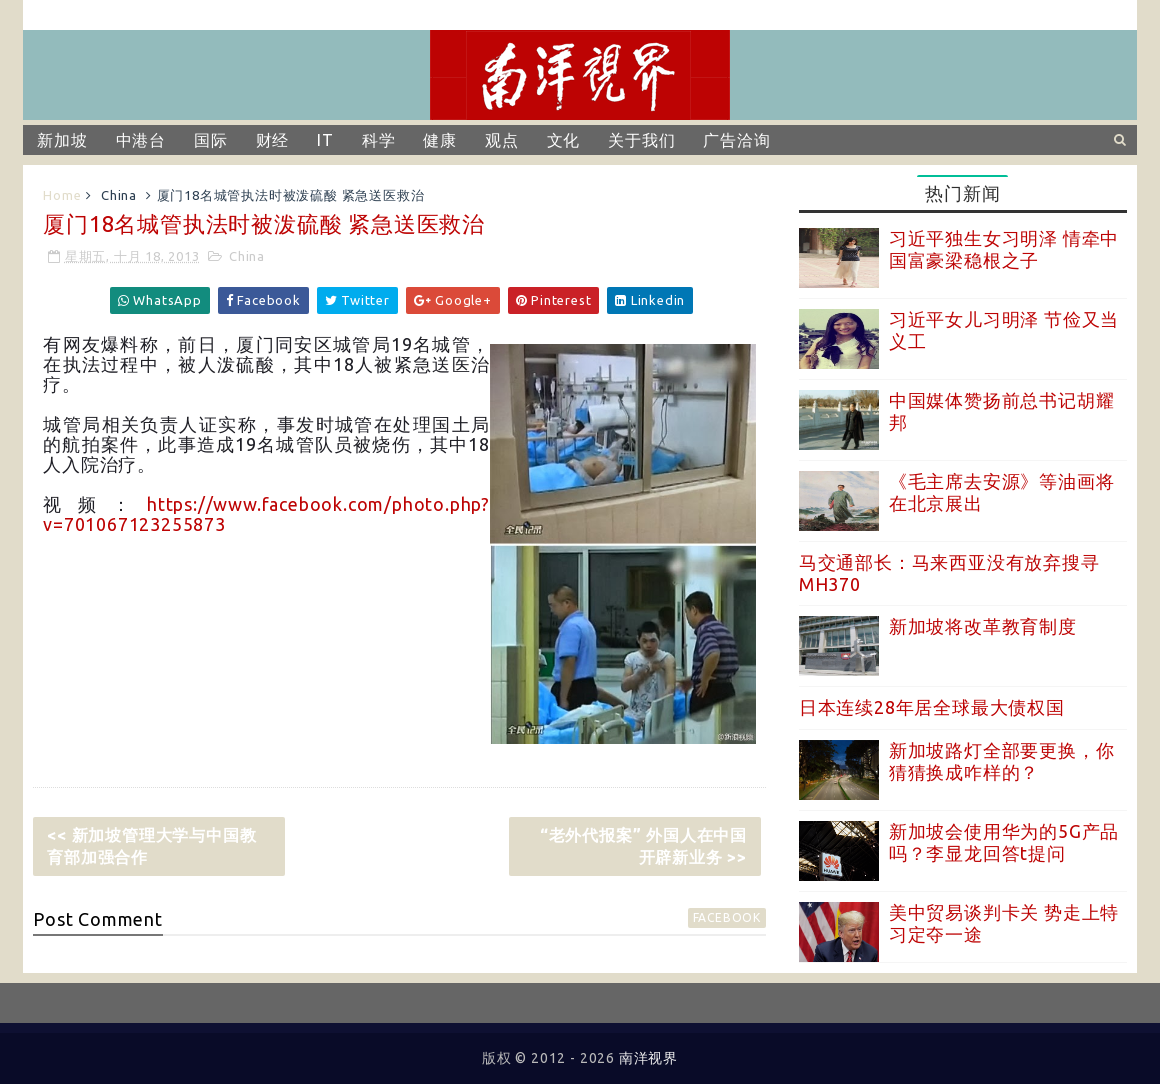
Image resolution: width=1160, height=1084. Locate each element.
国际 (211, 140)
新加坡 (62, 140)
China (119, 195)
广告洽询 (736, 140)
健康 (440, 140)
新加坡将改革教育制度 (983, 626)
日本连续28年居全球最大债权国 (932, 707)
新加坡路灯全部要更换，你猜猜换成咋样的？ (1002, 761)
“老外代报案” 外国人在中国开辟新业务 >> (643, 846)
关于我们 (641, 140)
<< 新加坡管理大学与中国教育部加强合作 (151, 846)
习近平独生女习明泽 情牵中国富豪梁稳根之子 (1004, 249)
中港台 (141, 140)
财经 (273, 140)
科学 (379, 140)
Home (62, 195)
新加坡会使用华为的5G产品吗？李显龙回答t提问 (1004, 842)
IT (325, 140)
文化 (564, 140)
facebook (727, 917)
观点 (502, 140)
